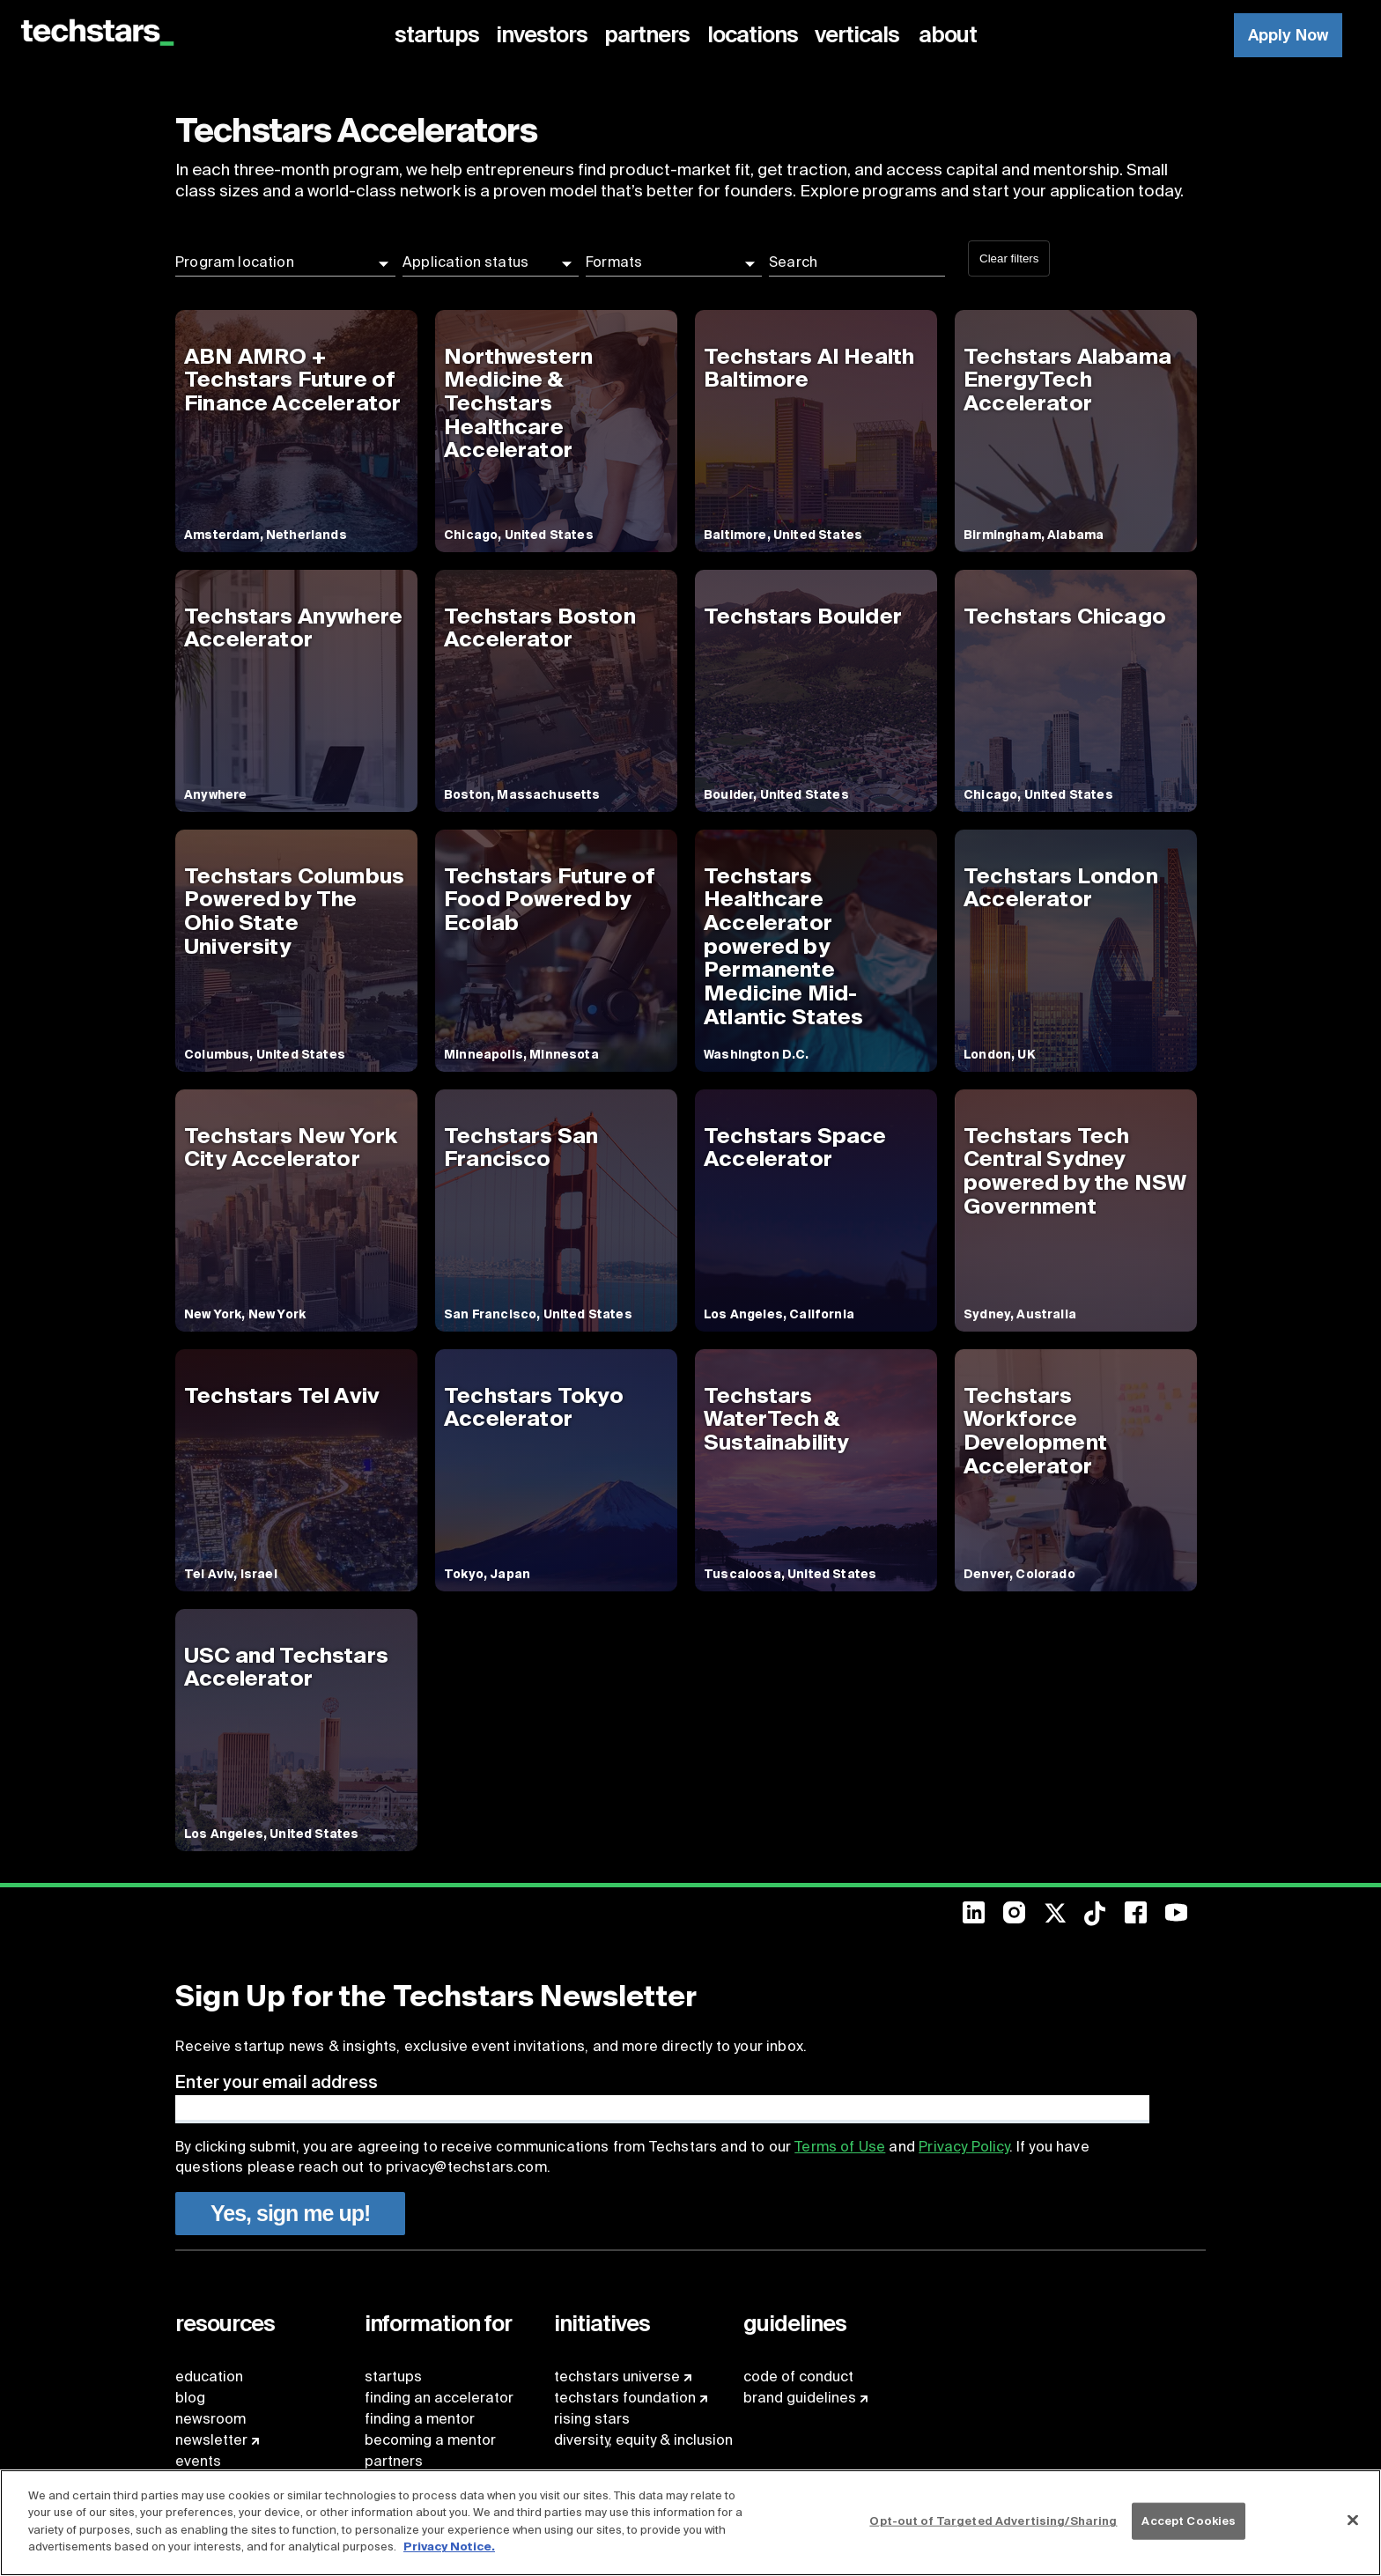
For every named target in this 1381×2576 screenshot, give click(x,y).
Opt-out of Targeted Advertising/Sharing (993, 2520)
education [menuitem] (209, 2376)
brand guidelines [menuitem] (799, 2397)
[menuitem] (440, 35)
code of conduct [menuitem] (798, 2376)
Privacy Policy (963, 2146)
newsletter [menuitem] (211, 2440)
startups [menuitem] (393, 2376)
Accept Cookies (1188, 2520)
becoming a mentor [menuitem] (430, 2440)
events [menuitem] (198, 2461)
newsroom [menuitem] (210, 2419)
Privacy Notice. (449, 2546)
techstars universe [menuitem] (617, 2376)
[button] (285, 262)
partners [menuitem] (394, 2461)
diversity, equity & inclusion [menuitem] (643, 2440)
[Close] (1352, 2520)
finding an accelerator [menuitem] (439, 2397)
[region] (690, 2522)
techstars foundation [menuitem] (625, 2397)
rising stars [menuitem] (592, 2419)
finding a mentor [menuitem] (420, 2419)
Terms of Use (839, 2146)
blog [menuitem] (190, 2397)
